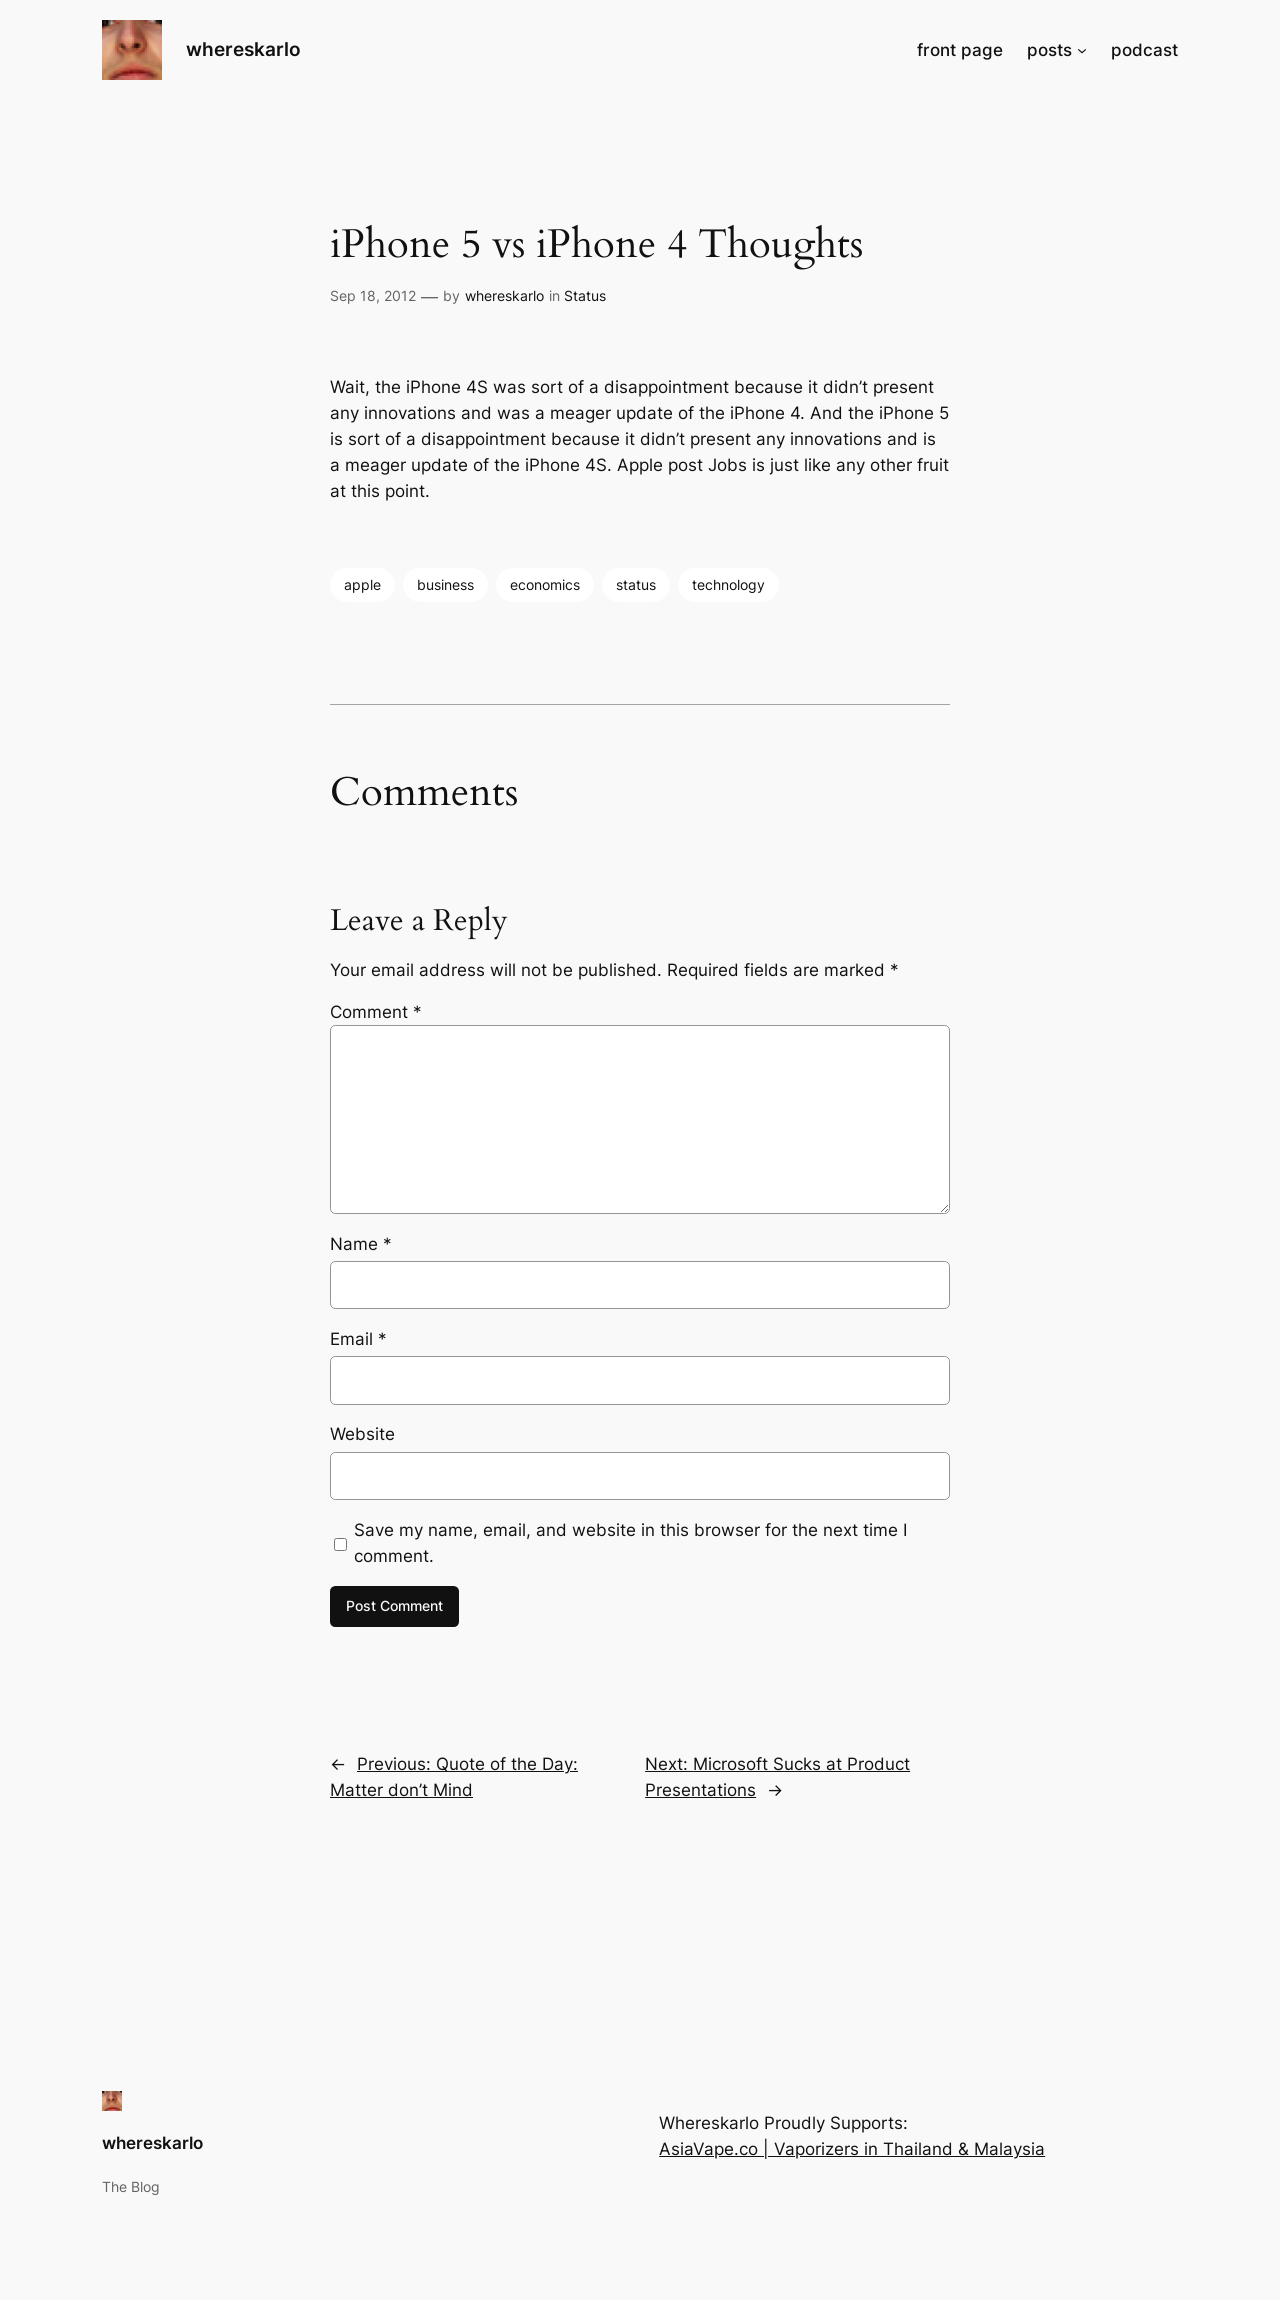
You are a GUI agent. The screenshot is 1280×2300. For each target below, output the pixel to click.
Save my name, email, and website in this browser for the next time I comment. (630, 1543)
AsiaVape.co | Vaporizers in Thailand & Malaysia (852, 2149)
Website (362, 1434)
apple (362, 584)
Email (358, 1339)
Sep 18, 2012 (373, 295)
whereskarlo (243, 49)
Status (585, 295)
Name (361, 1244)
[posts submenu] (1082, 50)
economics (545, 584)
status (636, 584)
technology (728, 584)
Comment (376, 1012)
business (445, 584)
